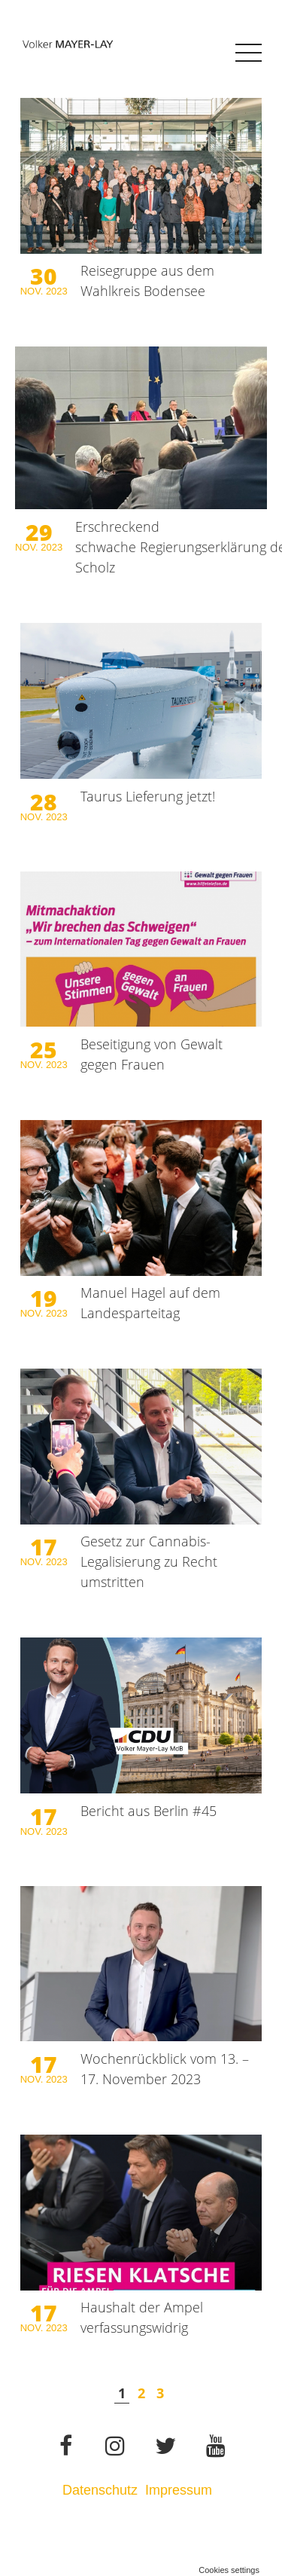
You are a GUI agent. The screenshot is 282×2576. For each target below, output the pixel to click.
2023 (57, 291)
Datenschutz (100, 2490)
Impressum (180, 2490)
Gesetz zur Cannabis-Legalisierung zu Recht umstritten (148, 1561)
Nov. (33, 291)
